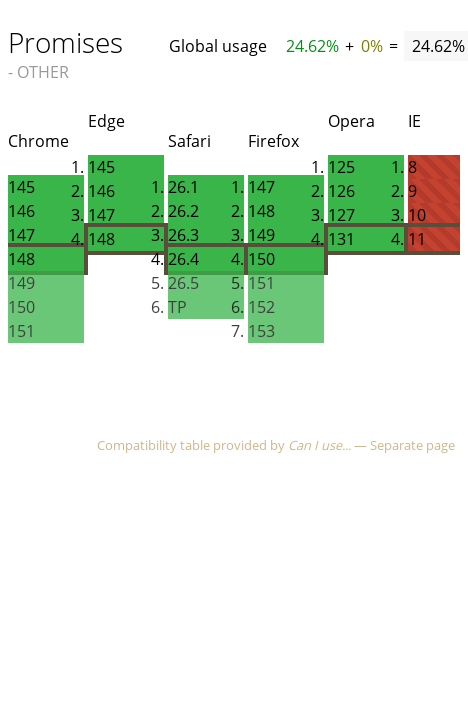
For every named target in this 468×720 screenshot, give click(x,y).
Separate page (412, 445)
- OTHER (38, 72)
